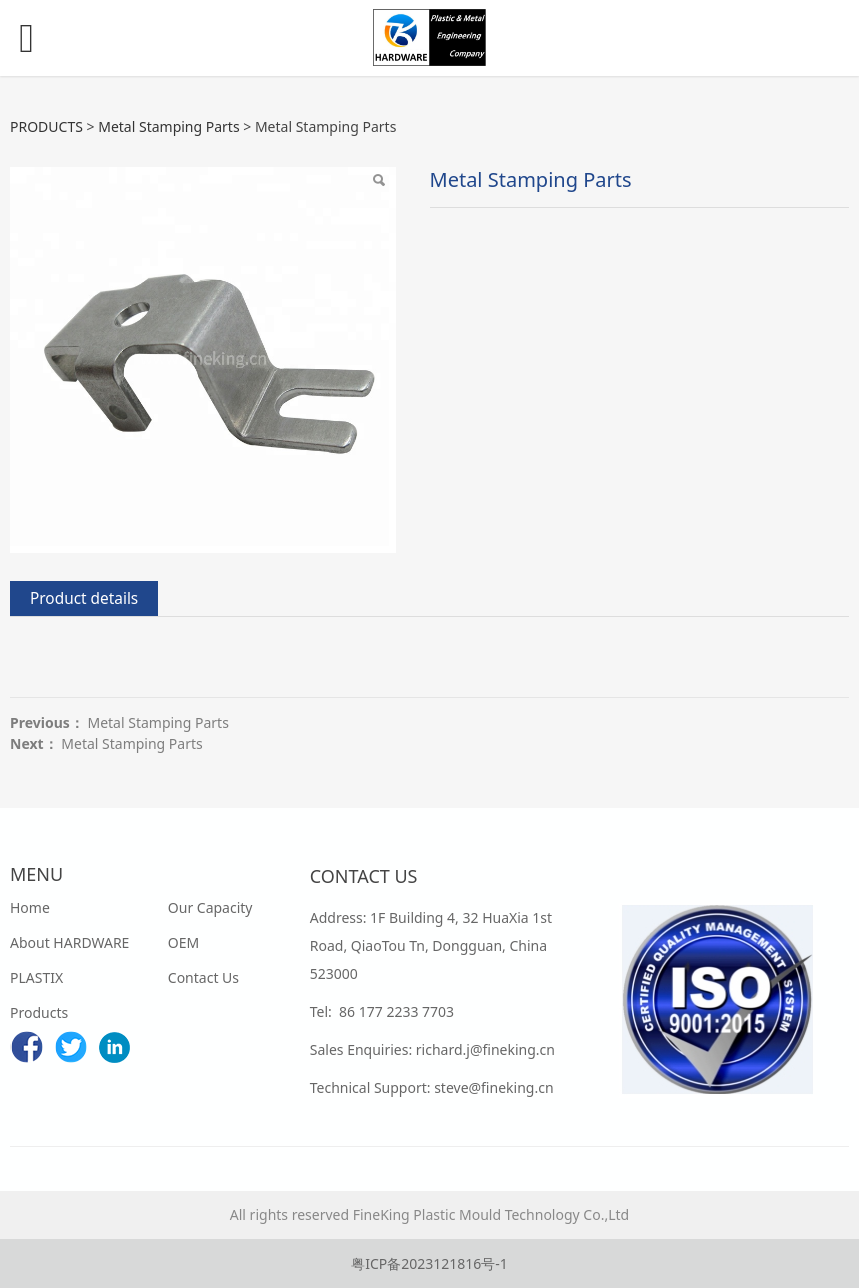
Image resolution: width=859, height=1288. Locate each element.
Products (39, 1012)
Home (30, 907)
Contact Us (203, 977)
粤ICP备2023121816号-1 (429, 1263)
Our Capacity (210, 907)
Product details (84, 598)
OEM (183, 942)
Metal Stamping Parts (168, 126)
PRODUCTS (46, 126)
